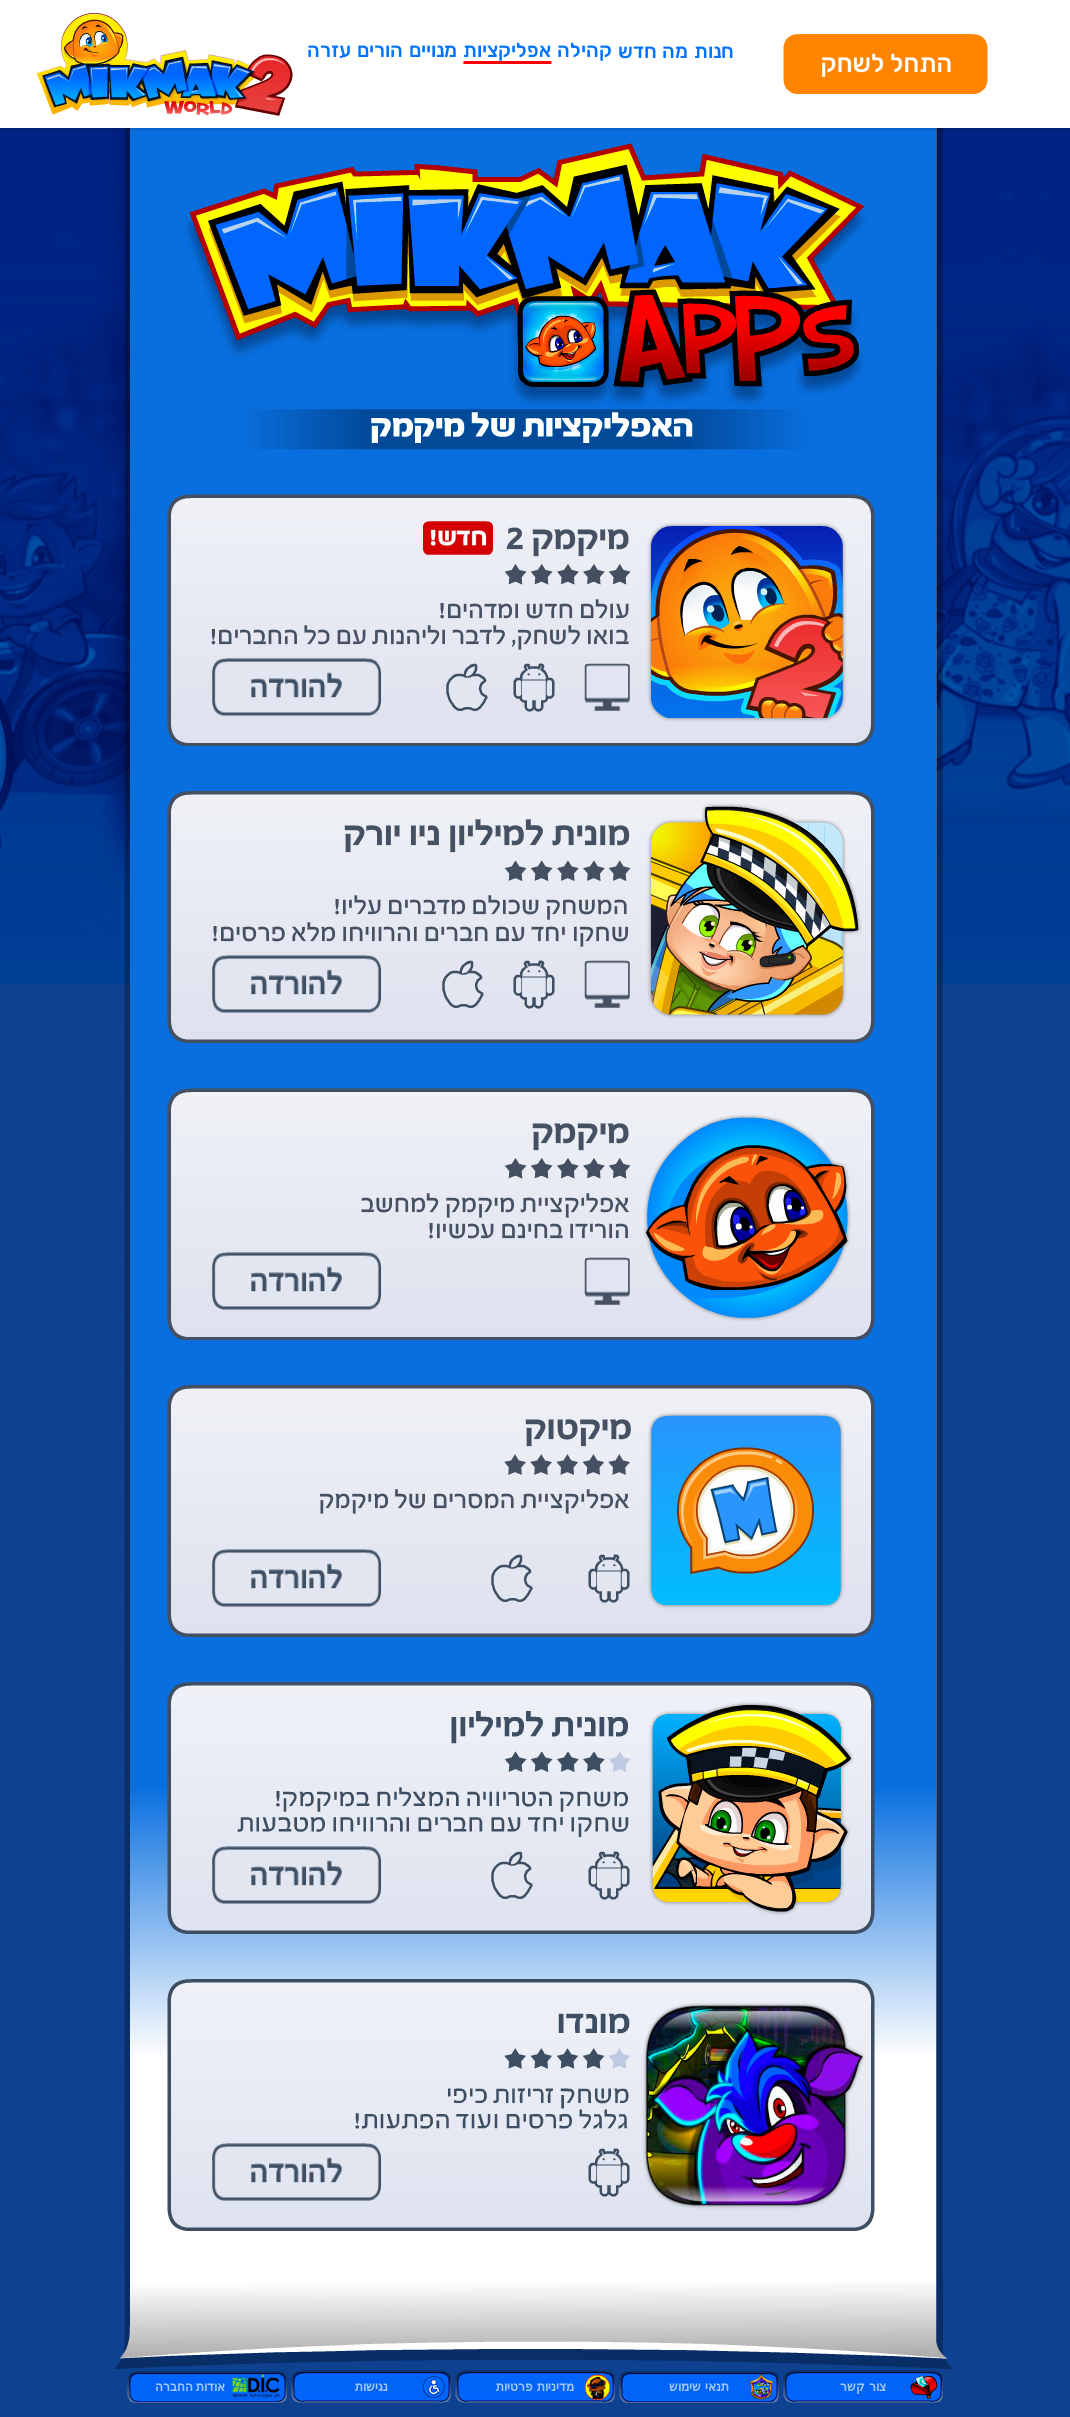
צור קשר (862, 2387)
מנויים (433, 50)
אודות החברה (207, 2387)
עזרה (329, 50)
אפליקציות (507, 50)
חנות (714, 51)
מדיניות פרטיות (534, 2387)
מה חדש (653, 51)
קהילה (584, 50)
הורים (380, 50)
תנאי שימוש (698, 2387)
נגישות (371, 2387)
